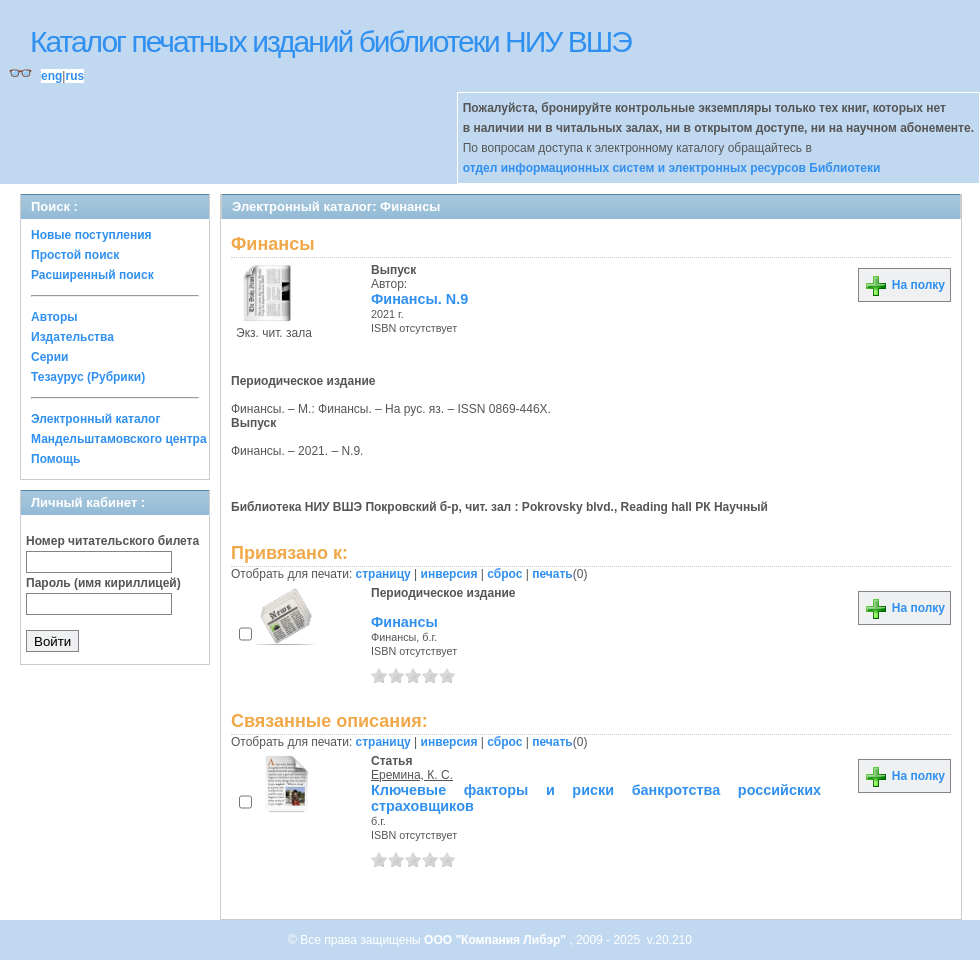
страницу (383, 574)
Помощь (55, 459)
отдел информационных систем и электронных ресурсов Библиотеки (672, 168)
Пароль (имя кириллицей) (103, 583)
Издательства (72, 337)
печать (552, 574)
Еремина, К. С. (412, 775)
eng (51, 76)
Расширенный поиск (92, 275)
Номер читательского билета (112, 541)
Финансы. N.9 (419, 299)
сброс (504, 574)
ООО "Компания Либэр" (496, 940)
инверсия (449, 574)
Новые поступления (91, 235)
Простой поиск (75, 255)
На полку (904, 285)
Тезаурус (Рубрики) (88, 377)
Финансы (404, 622)
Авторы (54, 317)
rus (74, 76)
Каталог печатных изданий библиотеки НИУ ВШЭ (330, 41)
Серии (49, 357)
